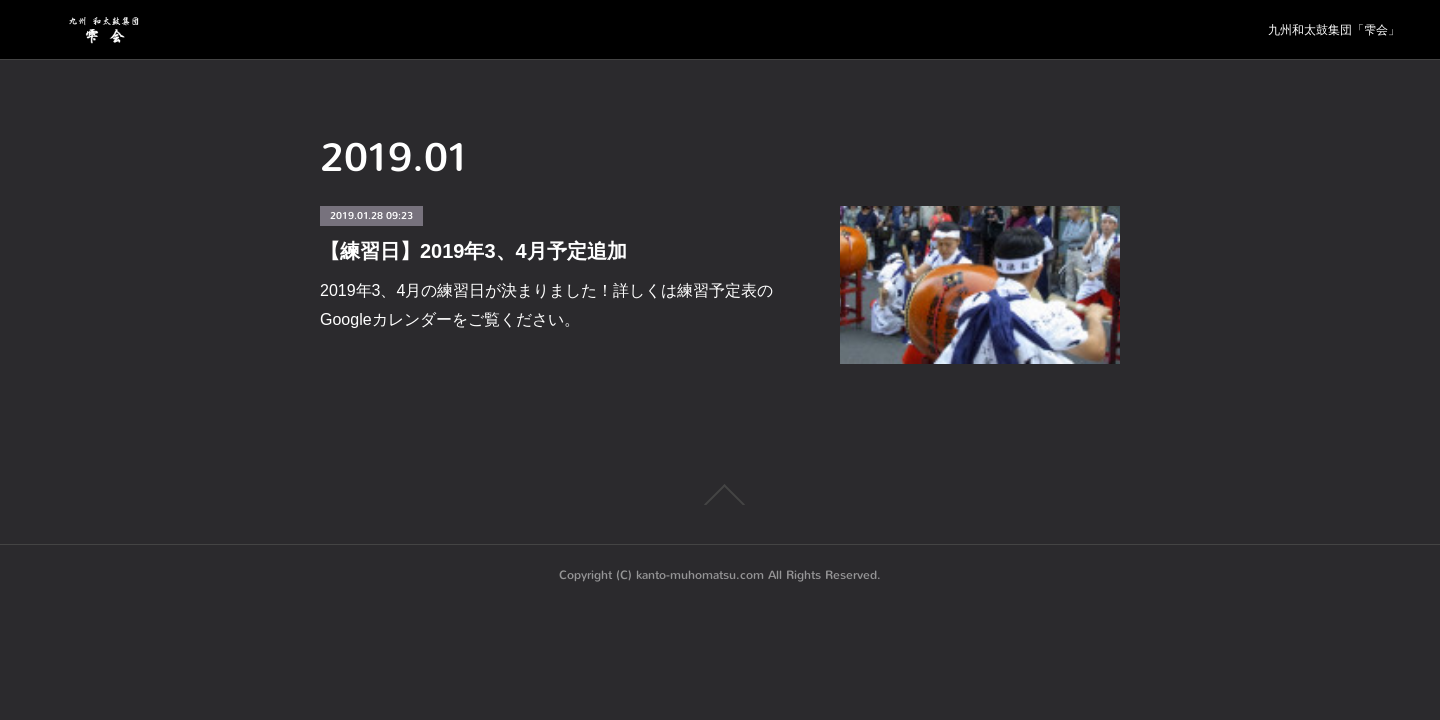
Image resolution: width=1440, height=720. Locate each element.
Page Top (720, 495)
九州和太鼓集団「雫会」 (1334, 30)
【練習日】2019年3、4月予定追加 (473, 251)
